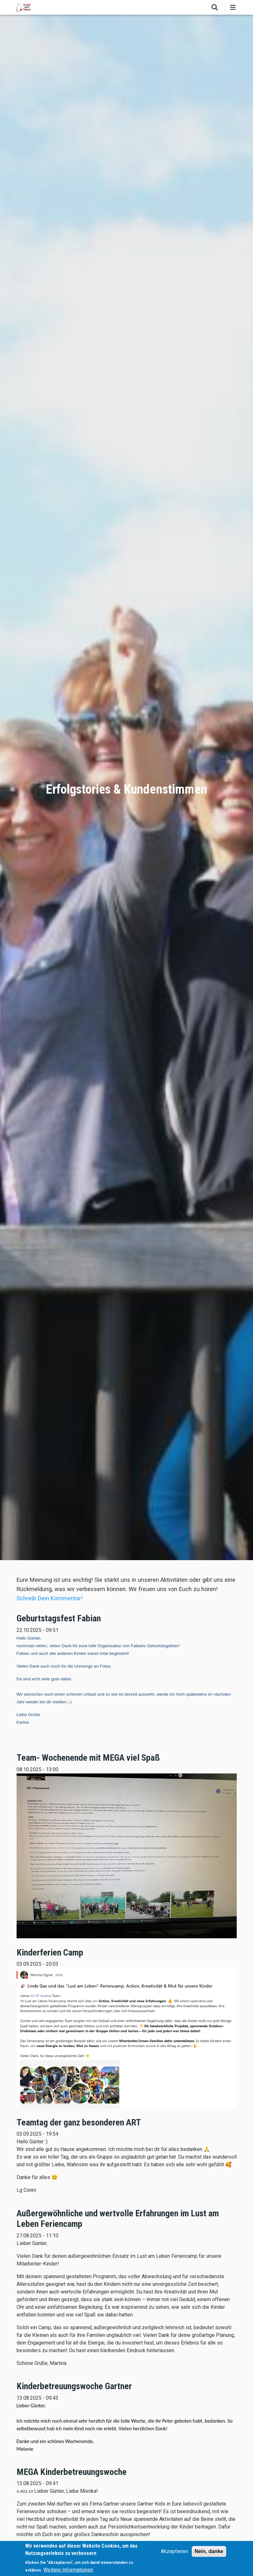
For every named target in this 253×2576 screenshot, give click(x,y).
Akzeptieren (174, 2551)
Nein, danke (209, 2551)
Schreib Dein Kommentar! (50, 1598)
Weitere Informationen (68, 2570)
